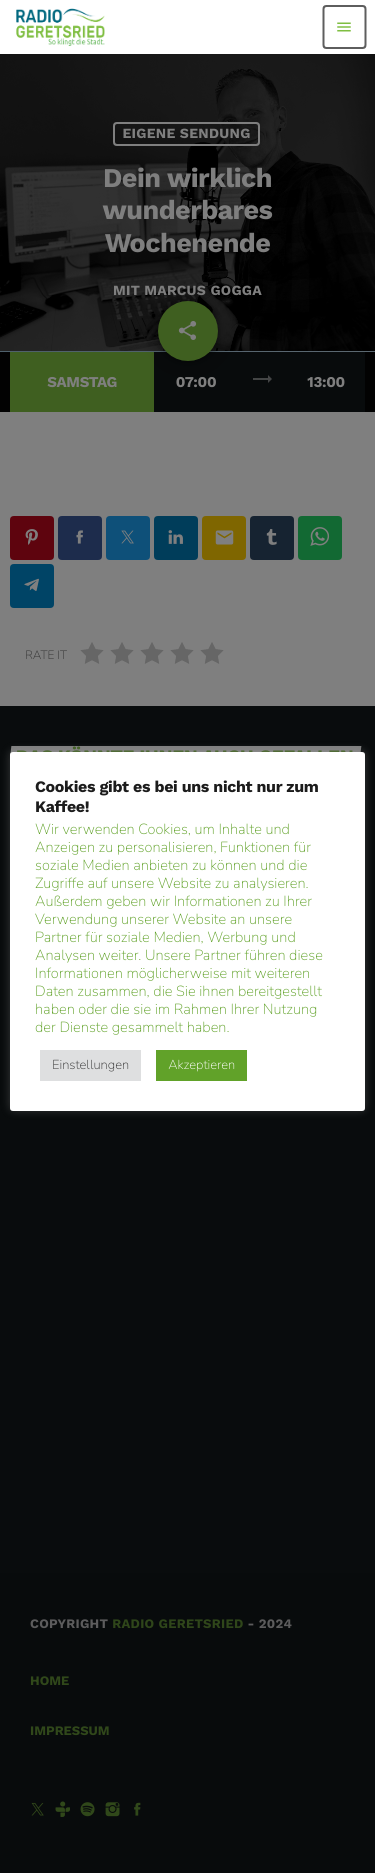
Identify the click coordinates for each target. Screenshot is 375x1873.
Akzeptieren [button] (201, 1065)
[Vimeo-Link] (60, 27)
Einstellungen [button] (90, 1065)
